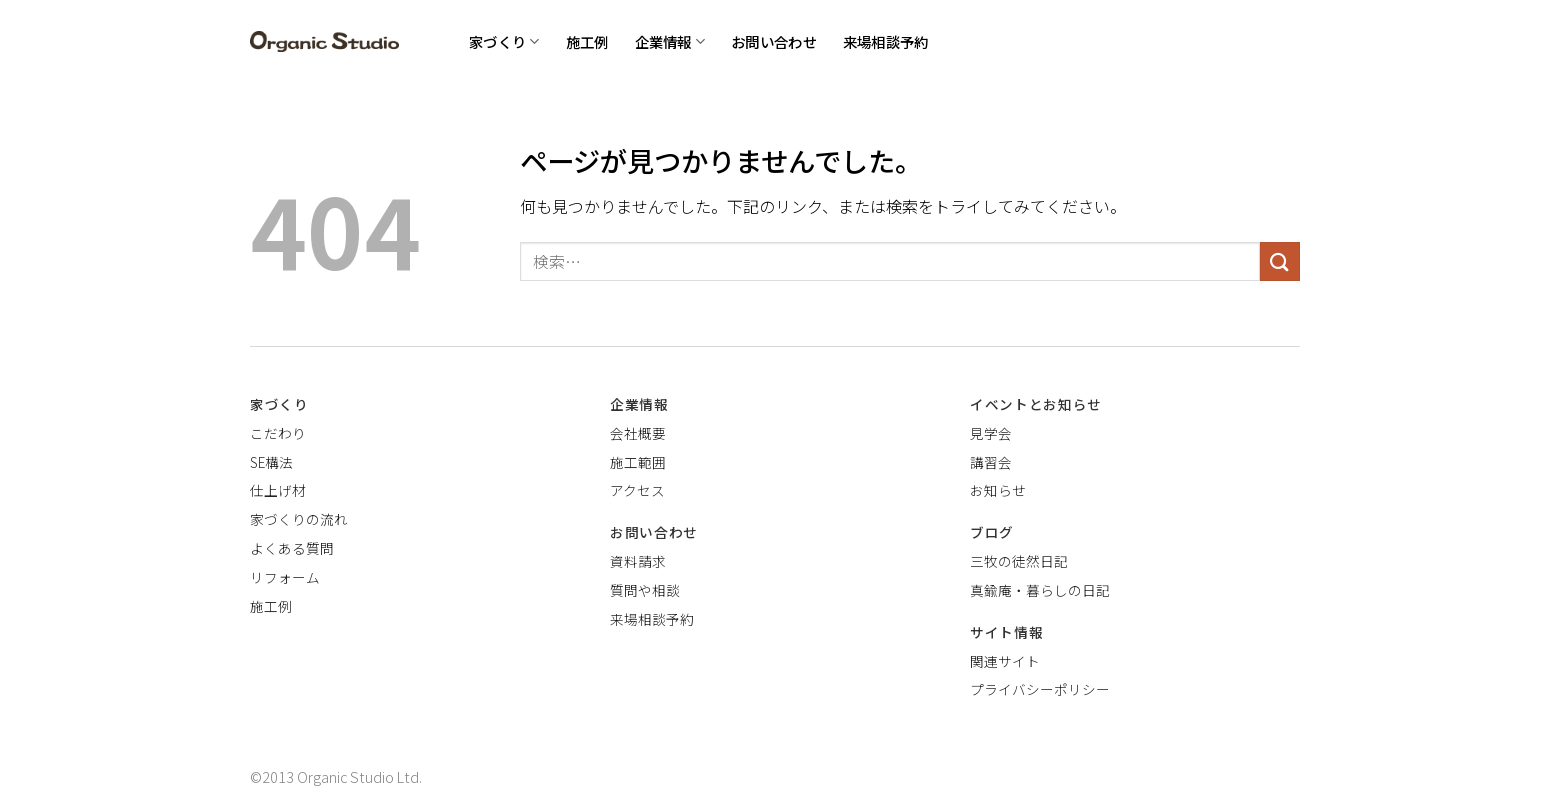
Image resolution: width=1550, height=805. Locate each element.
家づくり (504, 41)
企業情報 (670, 41)
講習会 (991, 462)
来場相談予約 (886, 41)
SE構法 (271, 462)
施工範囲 (638, 462)
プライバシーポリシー (1040, 689)
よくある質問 (292, 548)
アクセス (637, 490)
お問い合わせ (774, 41)
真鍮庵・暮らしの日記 (1040, 590)
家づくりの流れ (299, 519)
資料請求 (638, 561)
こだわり (278, 433)
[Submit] (1280, 261)
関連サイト (1005, 661)
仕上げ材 (278, 490)
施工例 (587, 41)
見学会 (991, 433)
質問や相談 (645, 590)
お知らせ (998, 490)
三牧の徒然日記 (1019, 561)
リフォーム (285, 577)
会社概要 (638, 433)
